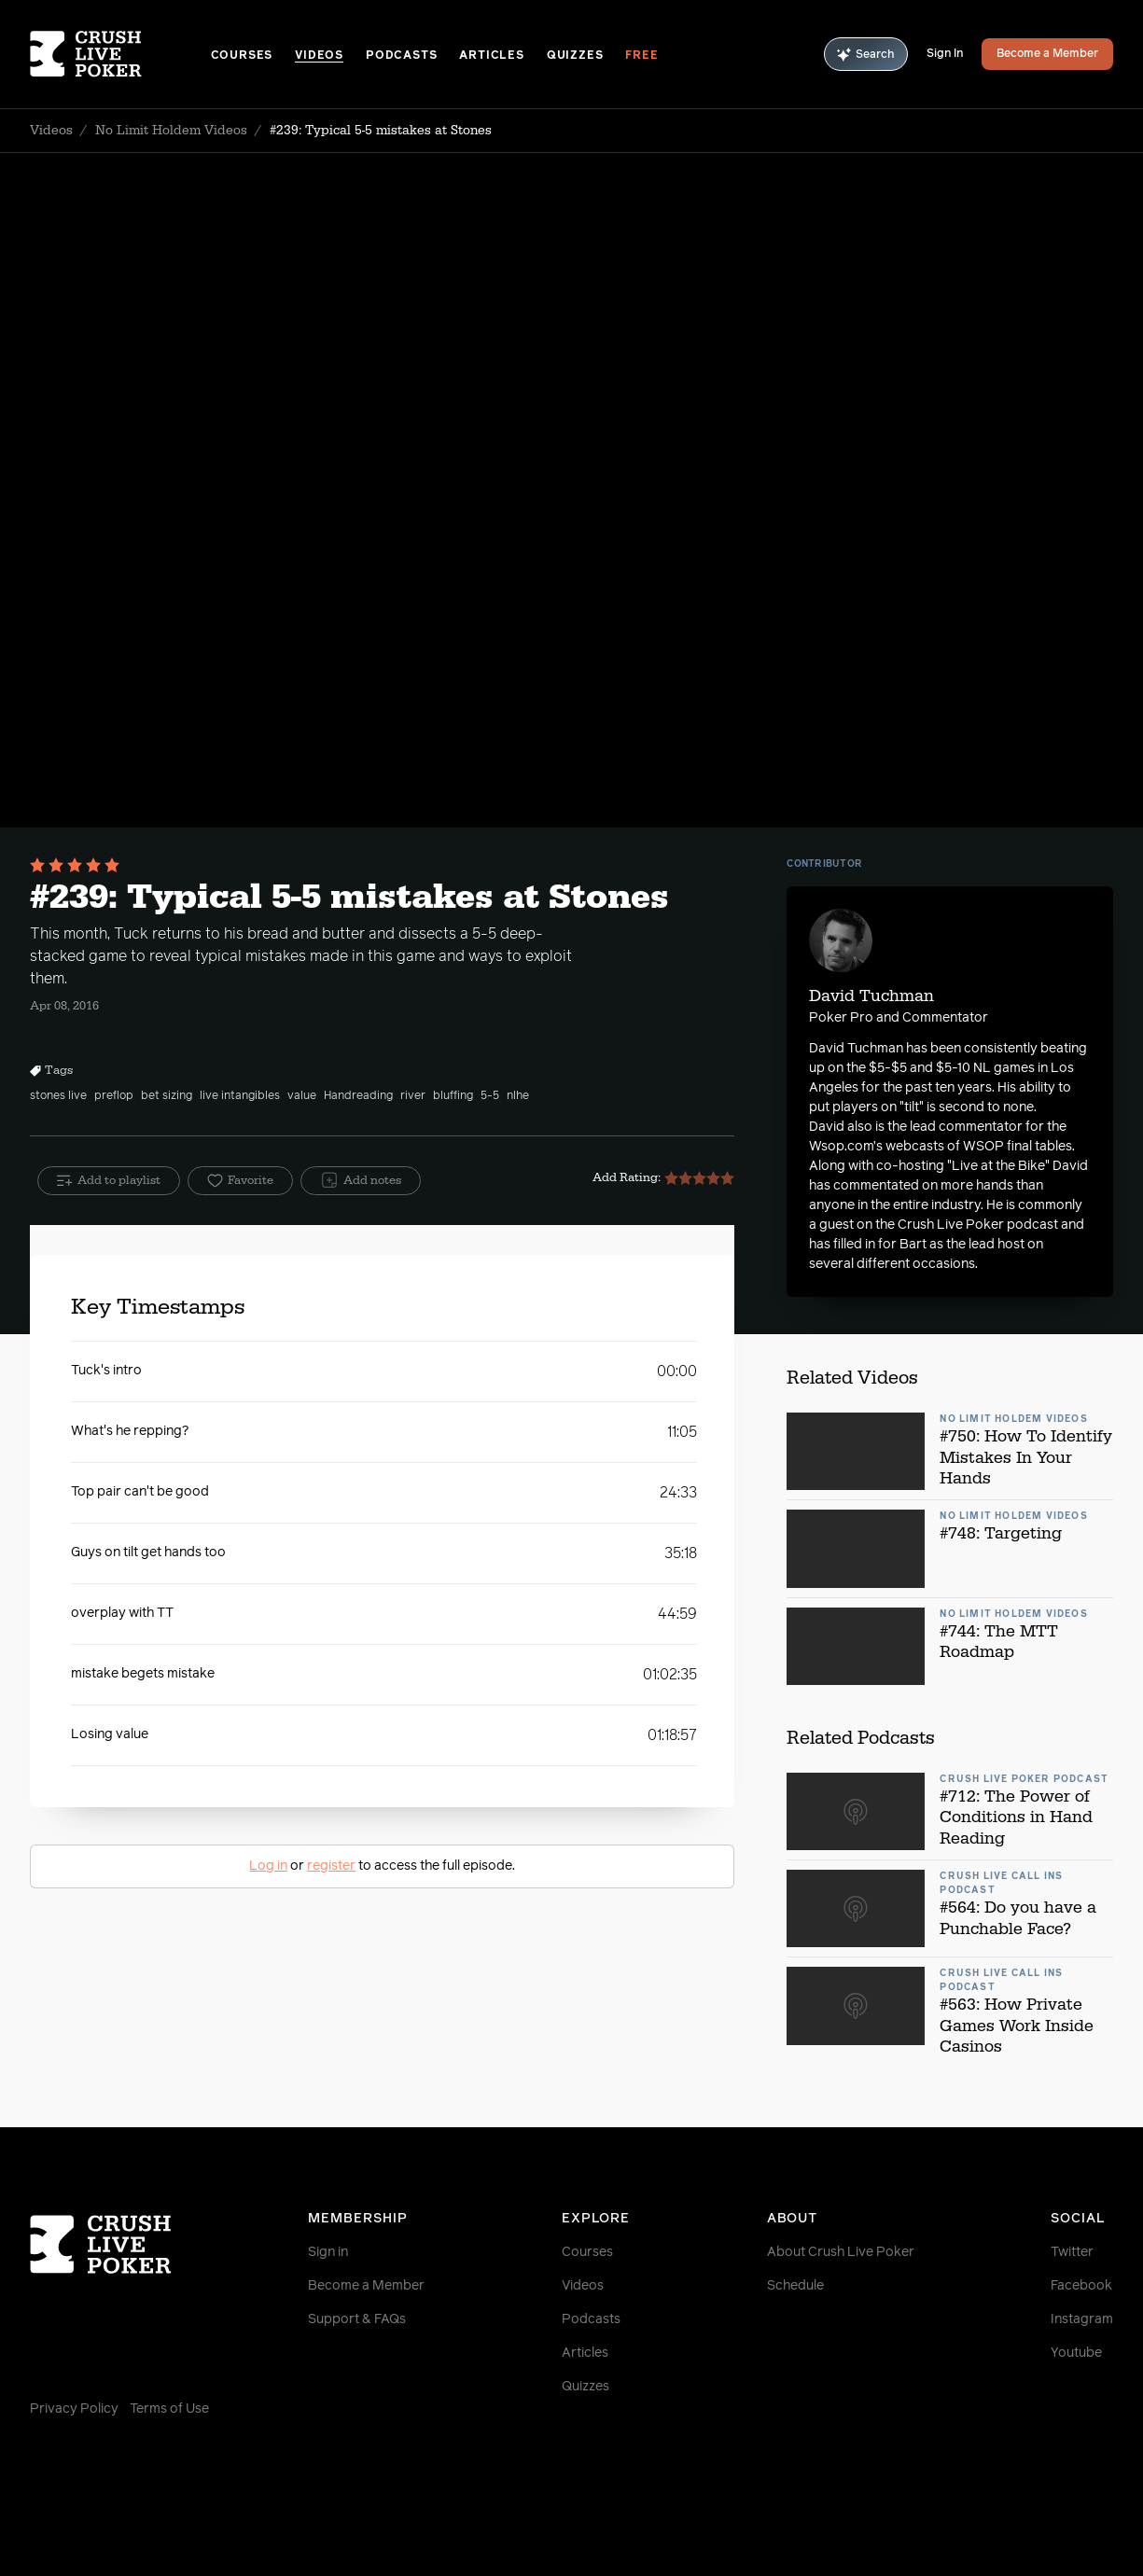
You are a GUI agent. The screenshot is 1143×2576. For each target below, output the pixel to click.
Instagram (1082, 2319)
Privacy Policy (74, 2409)
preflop (113, 1096)
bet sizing (166, 1096)
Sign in (328, 2252)
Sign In (945, 54)
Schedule (795, 2285)
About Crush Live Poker (840, 2252)
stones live (58, 1096)
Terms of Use (169, 2409)
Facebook (1081, 2285)
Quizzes (575, 56)
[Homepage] (120, 54)
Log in (268, 1866)
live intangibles (240, 1096)
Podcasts (401, 56)
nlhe (518, 1096)
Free (641, 56)
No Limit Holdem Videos (171, 130)
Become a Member (1047, 54)
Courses (242, 56)
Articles (491, 56)
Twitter (1072, 2252)
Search (866, 55)
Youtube (1076, 2353)
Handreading (358, 1096)
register (331, 1866)
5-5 (490, 1096)
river (412, 1096)
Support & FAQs (357, 2319)
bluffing (453, 1096)
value (301, 1096)
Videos (319, 56)
